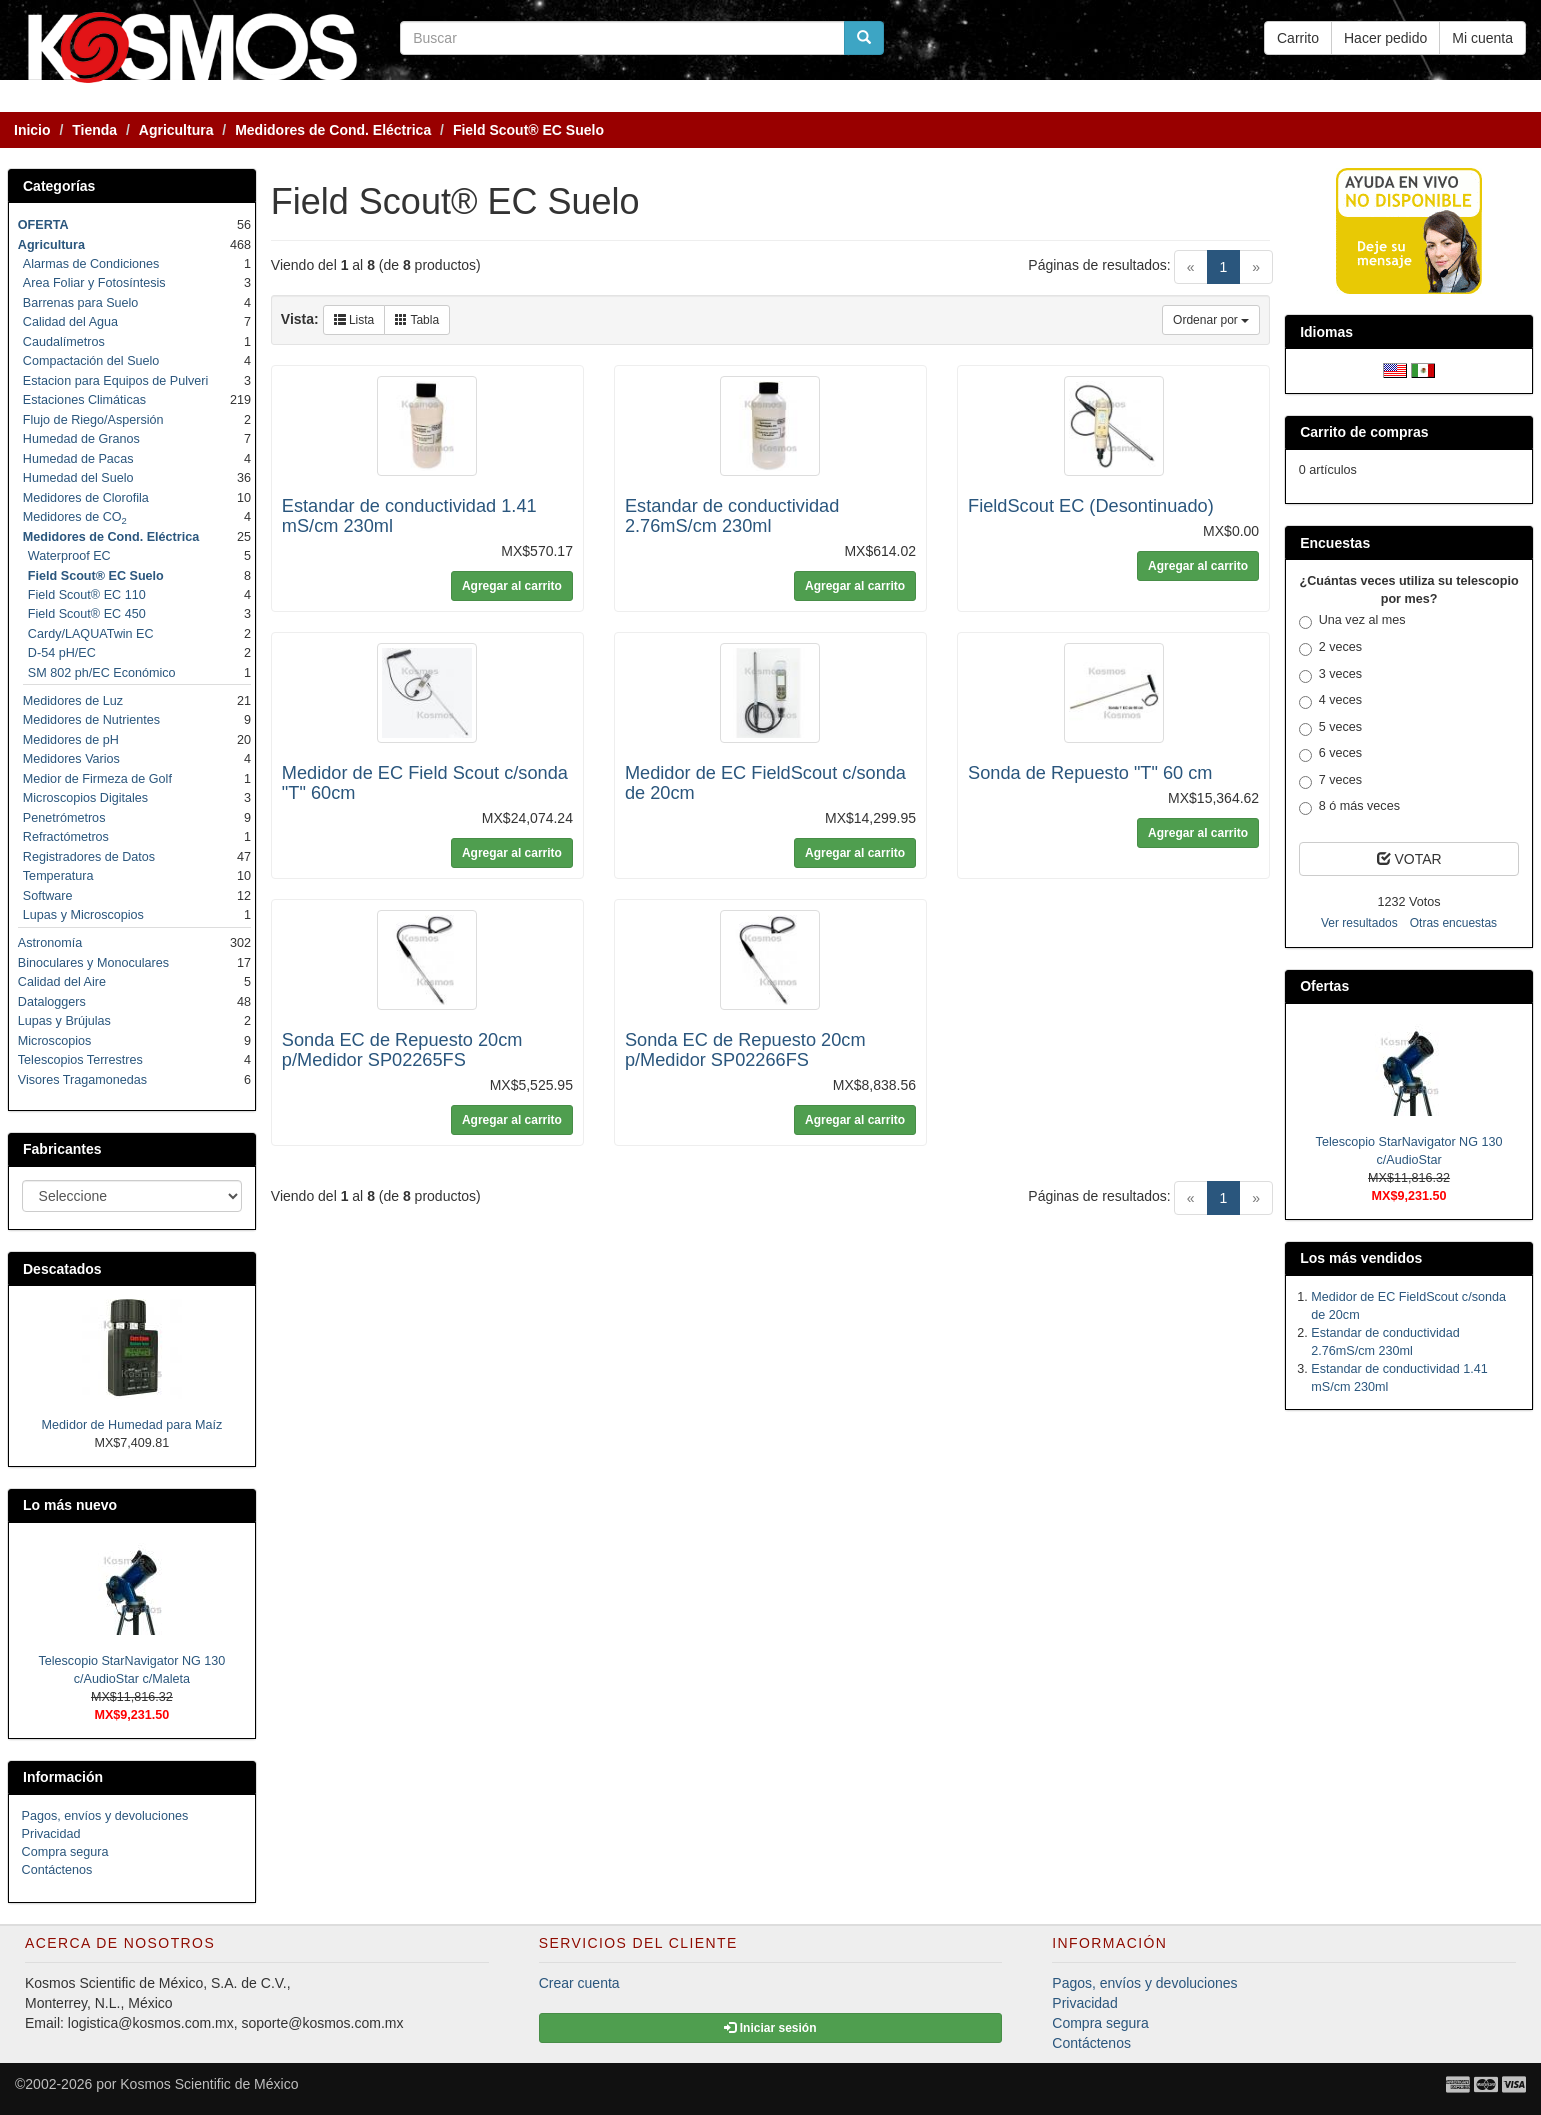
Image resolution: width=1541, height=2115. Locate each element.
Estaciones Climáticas (84, 400)
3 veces (1330, 675)
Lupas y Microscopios (83, 915)
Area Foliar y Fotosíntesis (94, 283)
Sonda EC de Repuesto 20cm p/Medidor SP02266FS (745, 1050)
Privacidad (51, 1834)
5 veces (1330, 728)
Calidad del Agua (70, 322)
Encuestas (1335, 543)
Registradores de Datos (89, 857)
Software (48, 896)
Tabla (417, 320)
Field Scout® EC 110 (87, 595)
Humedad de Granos (81, 439)
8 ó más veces (1349, 807)
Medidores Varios (71, 759)
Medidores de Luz (73, 701)
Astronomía (50, 943)
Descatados (62, 1269)
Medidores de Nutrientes (91, 720)
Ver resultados (1359, 923)
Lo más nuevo (70, 1505)
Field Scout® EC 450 (87, 614)
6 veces (1330, 754)
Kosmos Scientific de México (209, 2084)
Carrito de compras (1364, 432)
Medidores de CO (75, 517)
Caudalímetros (64, 342)
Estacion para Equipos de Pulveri (116, 381)
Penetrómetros (64, 818)
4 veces (1330, 701)
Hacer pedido (1385, 38)
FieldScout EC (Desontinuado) (1091, 506)
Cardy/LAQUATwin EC (91, 634)
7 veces (1330, 781)
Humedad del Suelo (78, 478)
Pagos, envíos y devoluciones (105, 1816)
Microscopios (54, 1041)
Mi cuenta (1482, 38)
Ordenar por (1211, 320)
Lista (354, 320)
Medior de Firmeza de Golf (97, 779)
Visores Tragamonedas (82, 1080)
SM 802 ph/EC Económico (102, 673)
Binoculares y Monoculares (93, 963)
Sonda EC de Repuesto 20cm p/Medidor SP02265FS (402, 1050)
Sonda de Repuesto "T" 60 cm (1090, 773)
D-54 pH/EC (62, 653)
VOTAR (1409, 859)
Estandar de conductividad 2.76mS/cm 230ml (732, 516)
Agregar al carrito (512, 586)
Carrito (1298, 38)
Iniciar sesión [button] (770, 2028)
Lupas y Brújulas (64, 1021)
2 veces (1330, 648)
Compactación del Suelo (91, 361)
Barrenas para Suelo (81, 303)
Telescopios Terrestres (80, 1060)
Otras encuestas (1453, 923)
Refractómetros (66, 837)
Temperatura (58, 876)
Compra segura (65, 1852)
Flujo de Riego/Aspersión (93, 420)
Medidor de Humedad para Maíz (132, 1425)
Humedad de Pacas (78, 459)
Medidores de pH (71, 740)
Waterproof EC (69, 556)
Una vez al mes (1352, 621)
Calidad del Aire (62, 982)
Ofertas (1324, 986)
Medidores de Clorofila (86, 498)
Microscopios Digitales (85, 798)
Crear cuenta (579, 1983)
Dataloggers (52, 1002)
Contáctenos (57, 1870)
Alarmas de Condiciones (91, 264)
